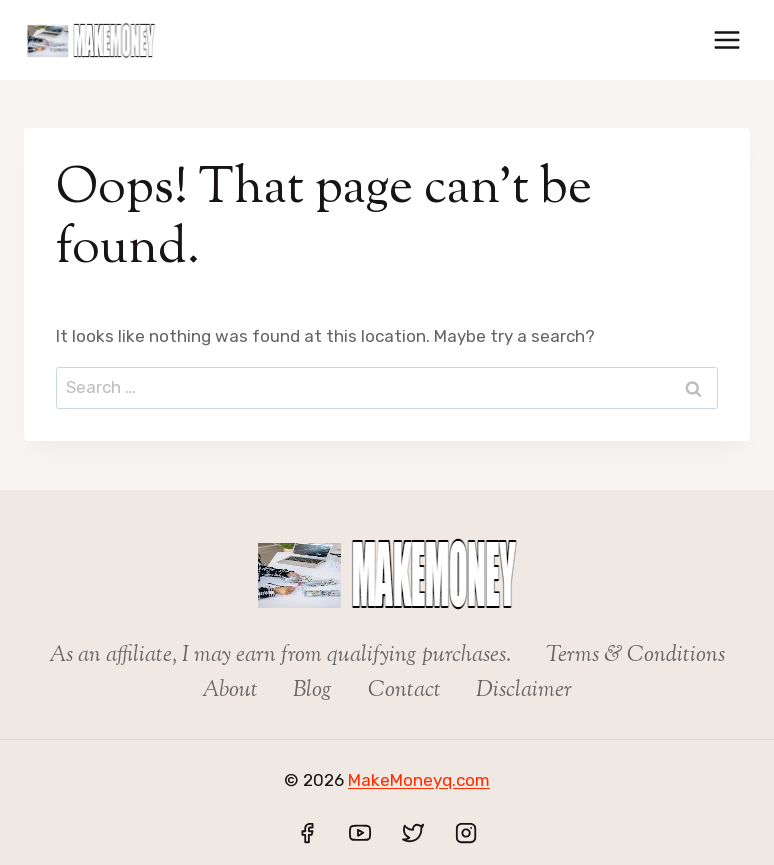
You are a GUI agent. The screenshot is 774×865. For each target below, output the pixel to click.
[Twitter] (413, 833)
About (230, 691)
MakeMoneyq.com (419, 780)
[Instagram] (466, 833)
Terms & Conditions (635, 656)
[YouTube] (360, 833)
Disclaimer (524, 691)
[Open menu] (726, 39)
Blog (312, 691)
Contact (404, 691)
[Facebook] (307, 833)
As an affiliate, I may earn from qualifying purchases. (280, 656)
